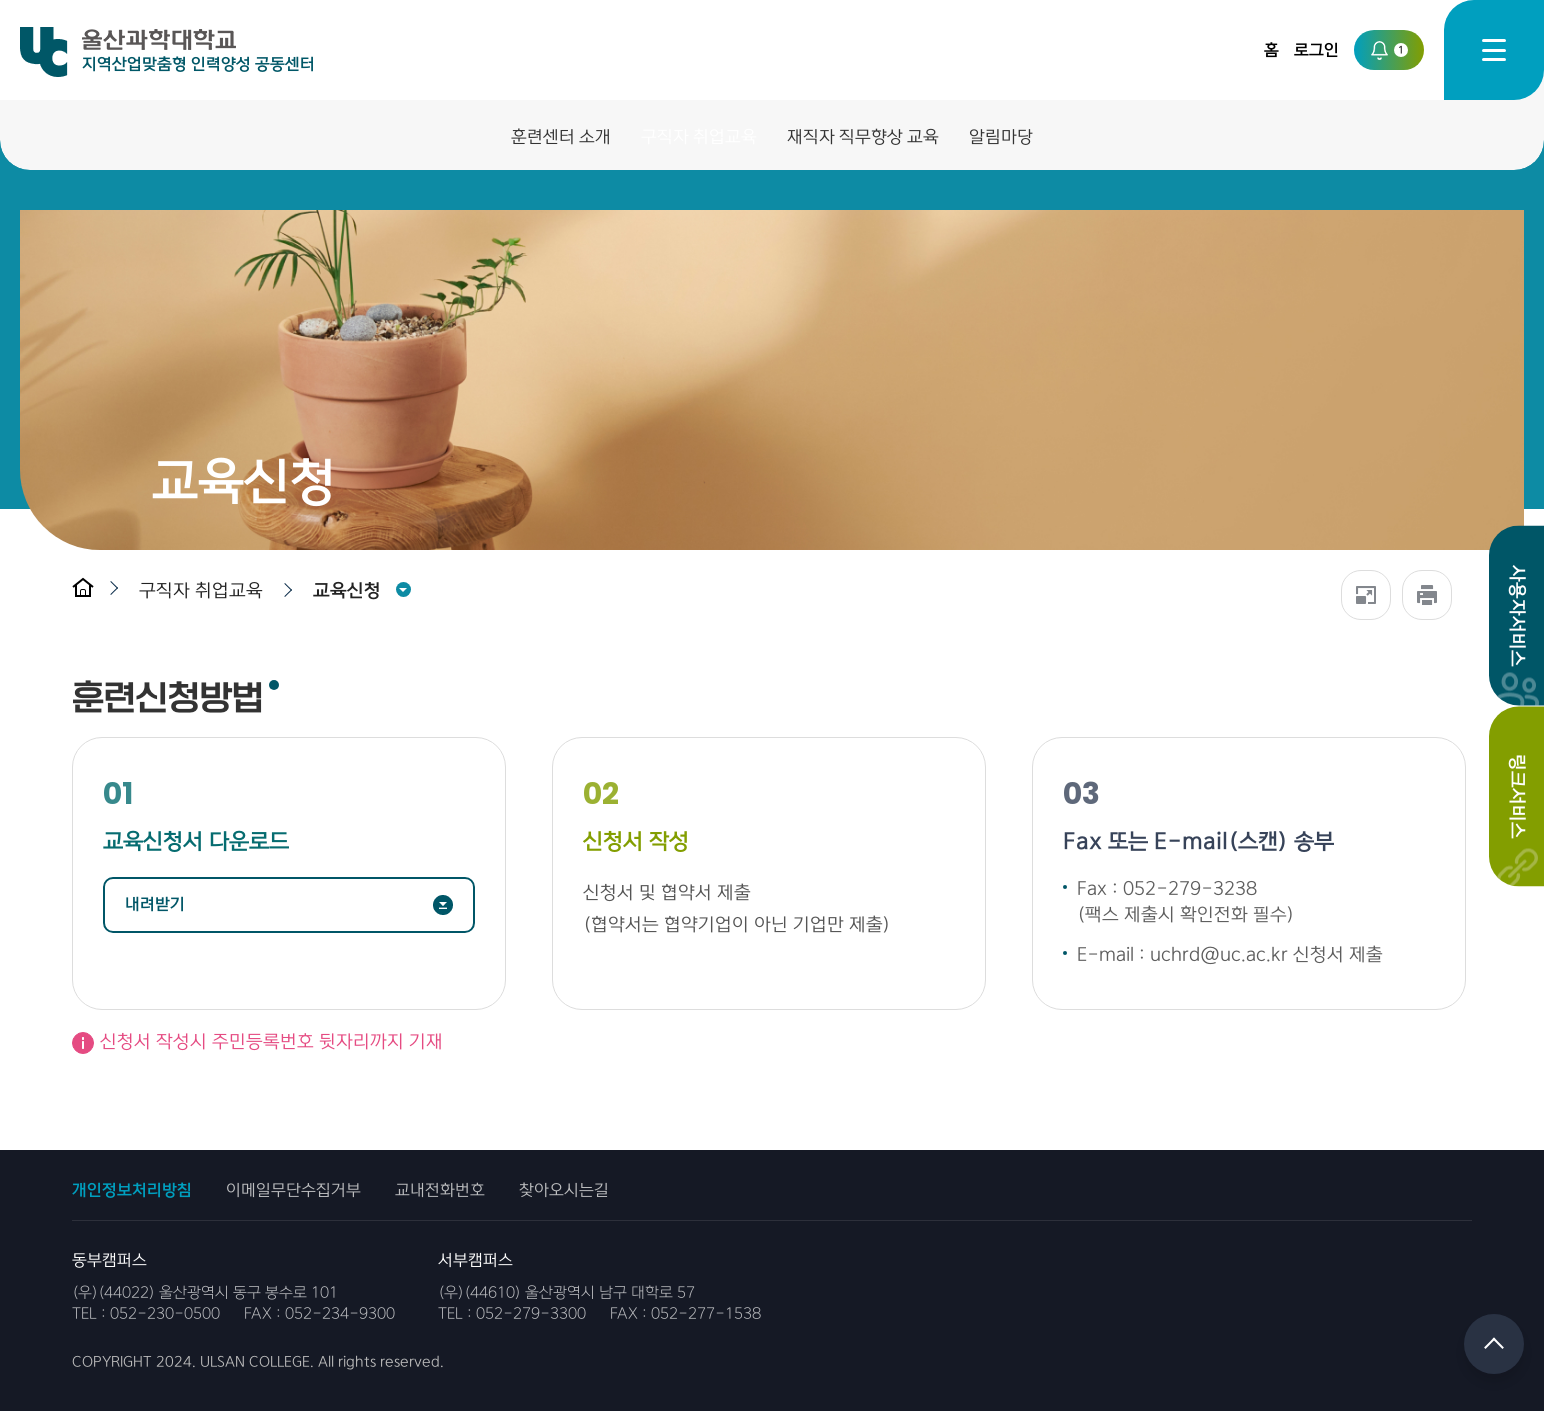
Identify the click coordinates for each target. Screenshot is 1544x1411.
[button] (206, 590)
